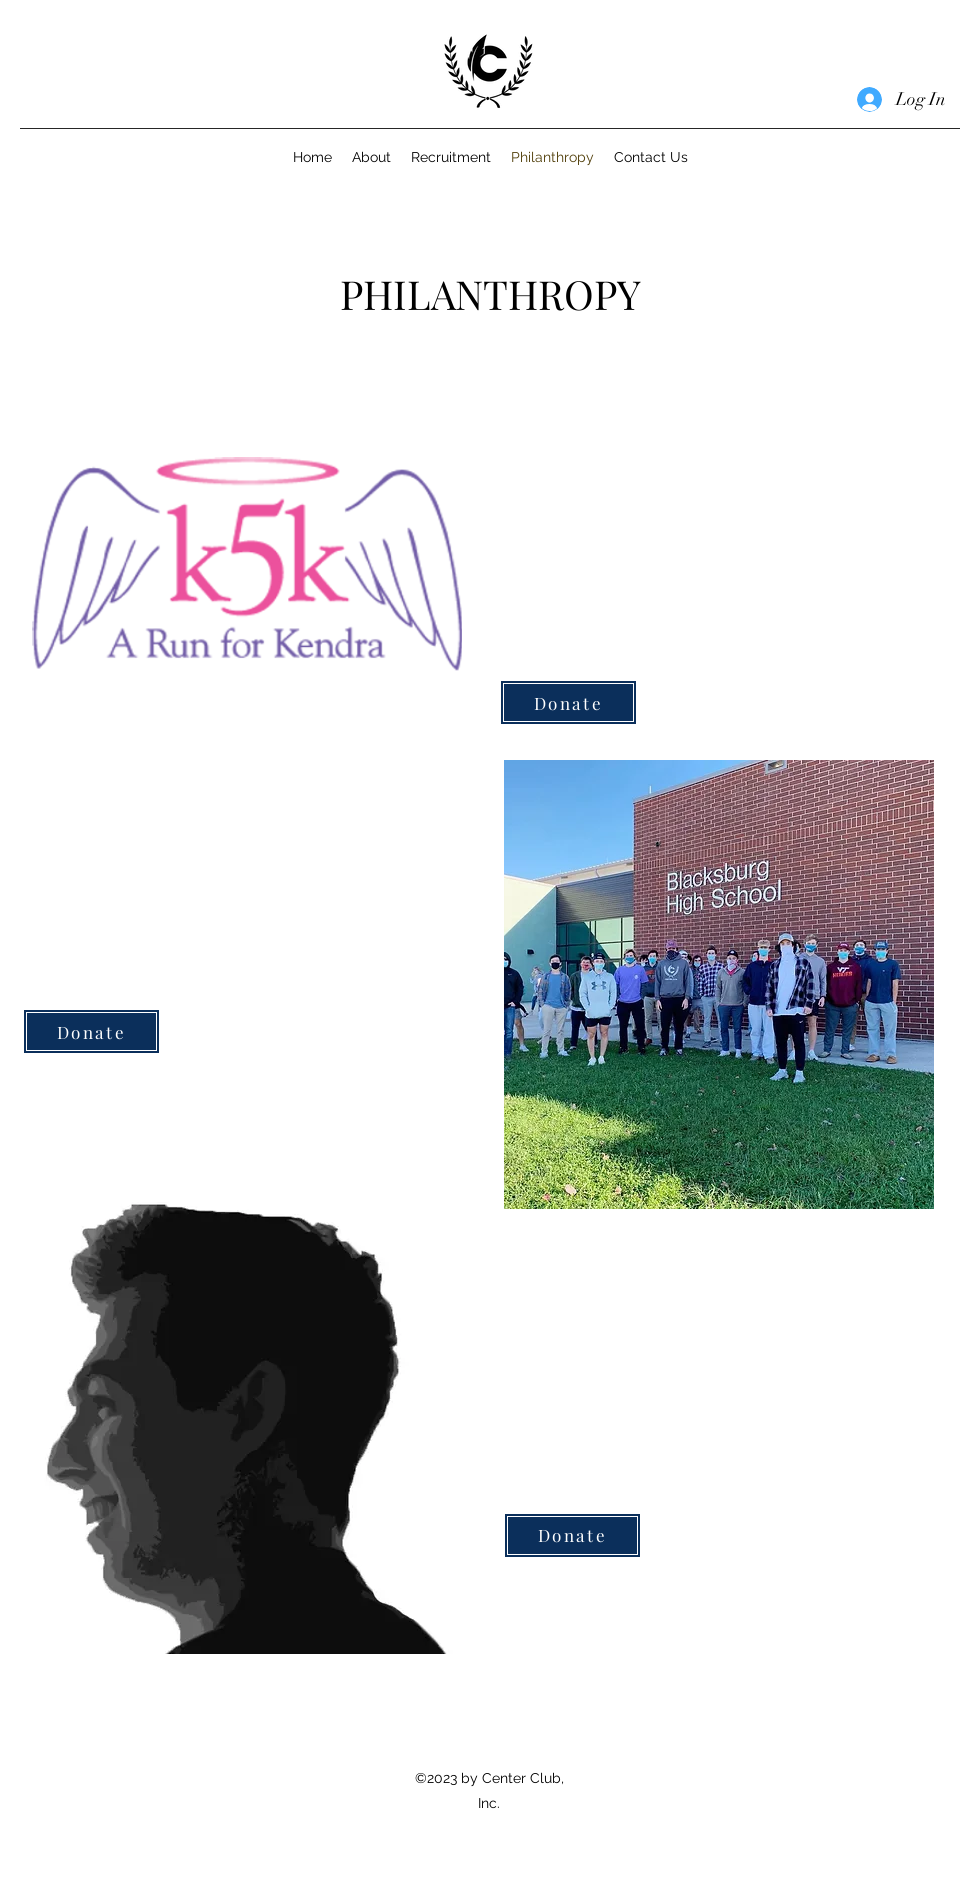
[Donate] (568, 702)
